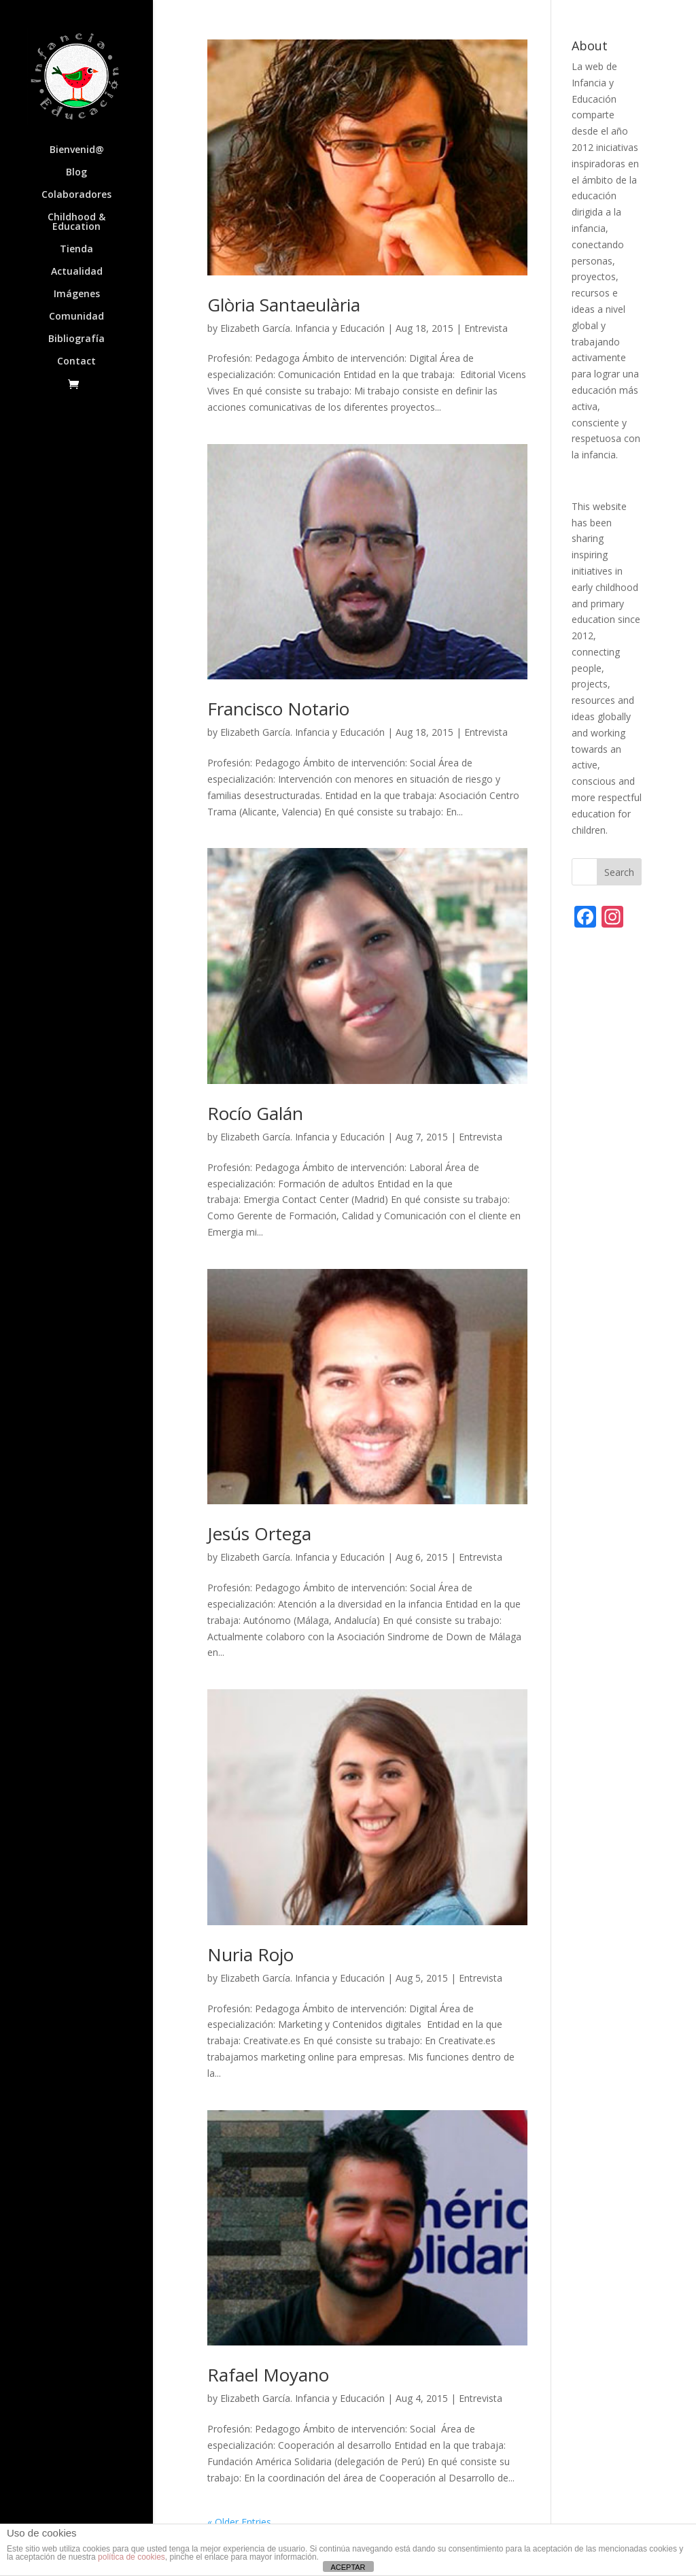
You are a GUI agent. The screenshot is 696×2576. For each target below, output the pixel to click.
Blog (76, 172)
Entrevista (486, 328)
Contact (76, 361)
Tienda (76, 249)
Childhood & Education (76, 222)
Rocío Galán (255, 1113)
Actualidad (77, 272)
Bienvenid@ (77, 150)
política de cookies (131, 2557)
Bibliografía (76, 339)
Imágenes (77, 294)
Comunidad (76, 316)
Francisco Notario (278, 708)
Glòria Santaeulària (283, 304)
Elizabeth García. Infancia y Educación (302, 328)
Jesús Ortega (259, 1533)
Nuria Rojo (250, 1954)
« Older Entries (239, 2521)
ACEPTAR (347, 2567)
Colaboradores (76, 195)
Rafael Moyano (268, 2374)
